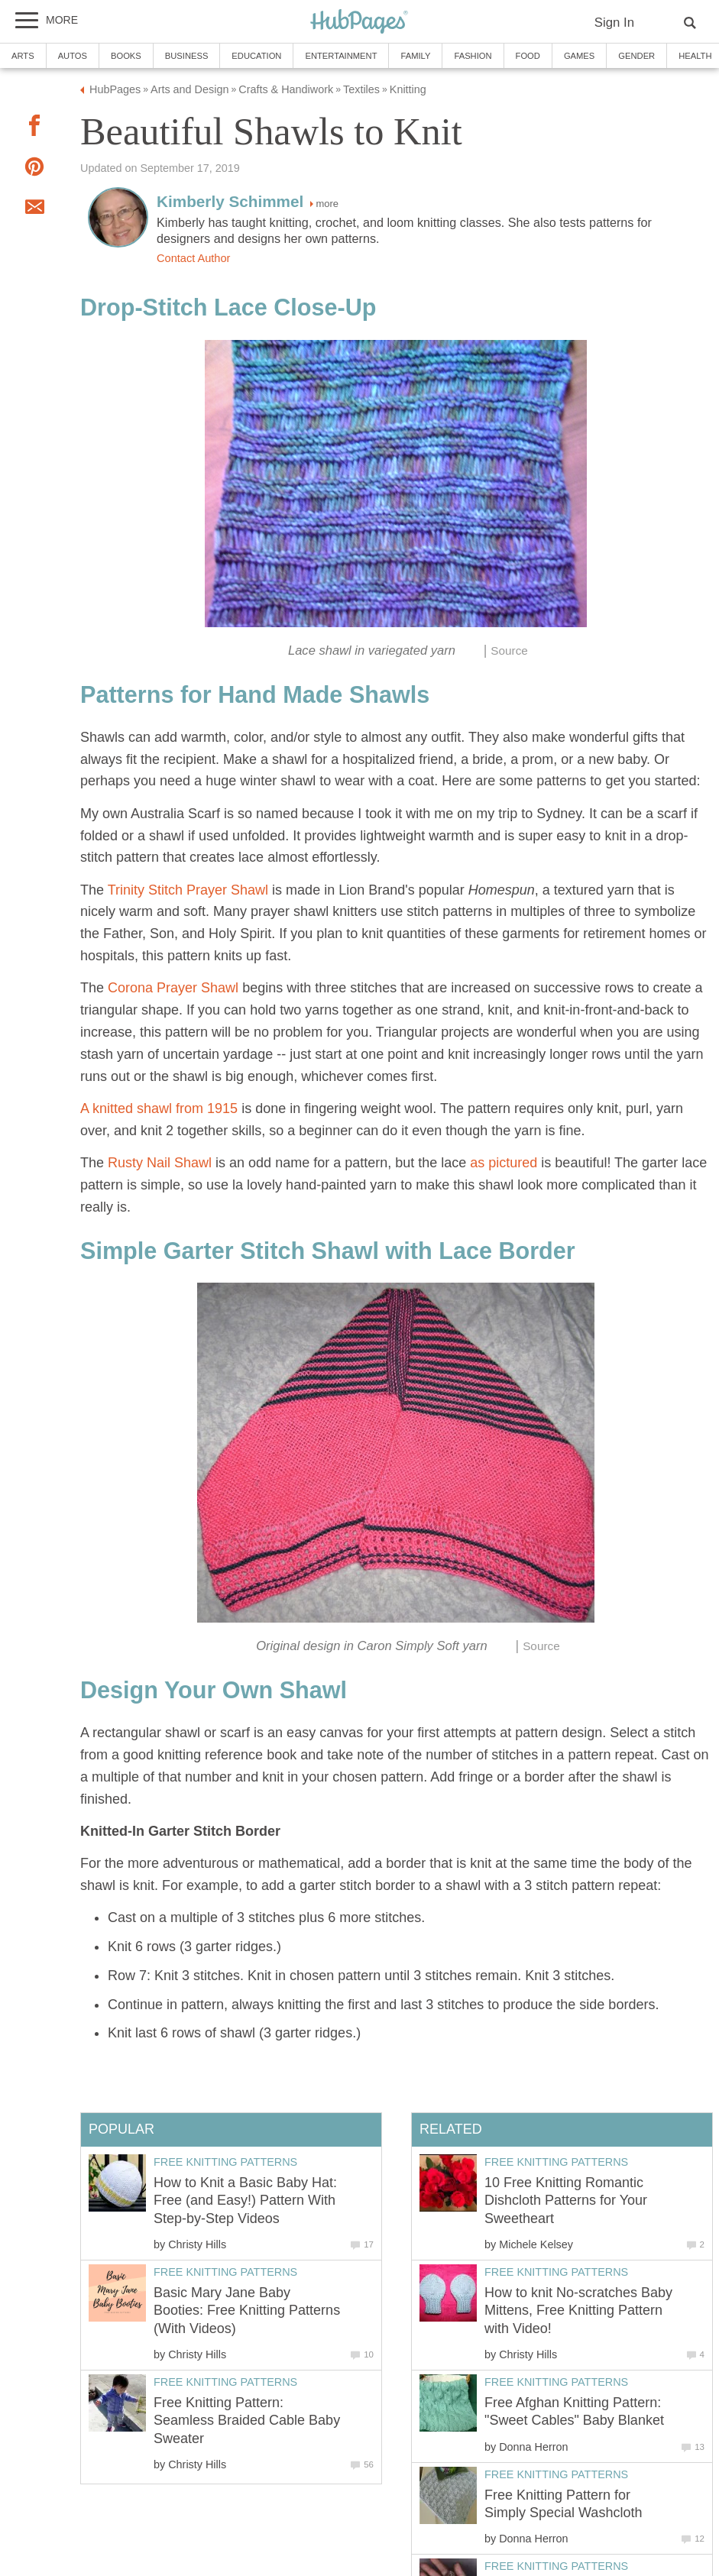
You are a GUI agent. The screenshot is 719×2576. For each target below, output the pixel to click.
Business (187, 55)
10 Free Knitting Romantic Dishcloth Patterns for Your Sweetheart (565, 2200)
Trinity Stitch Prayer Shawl (188, 890)
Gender (636, 55)
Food (528, 55)
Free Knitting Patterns (556, 2162)
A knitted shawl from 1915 (159, 1108)
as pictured (501, 1162)
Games (579, 55)
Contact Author (193, 258)
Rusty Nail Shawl (160, 1162)
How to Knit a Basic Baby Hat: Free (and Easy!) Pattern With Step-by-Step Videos (245, 2200)
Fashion (472, 55)
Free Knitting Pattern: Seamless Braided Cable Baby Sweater (247, 2420)
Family (415, 55)
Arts (22, 55)
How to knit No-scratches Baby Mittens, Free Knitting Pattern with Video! (578, 2310)
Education (256, 55)
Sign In (614, 22)
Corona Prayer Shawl (173, 987)
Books (126, 55)
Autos (72, 55)
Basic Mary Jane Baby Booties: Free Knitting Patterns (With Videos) (247, 2310)
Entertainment (341, 55)
